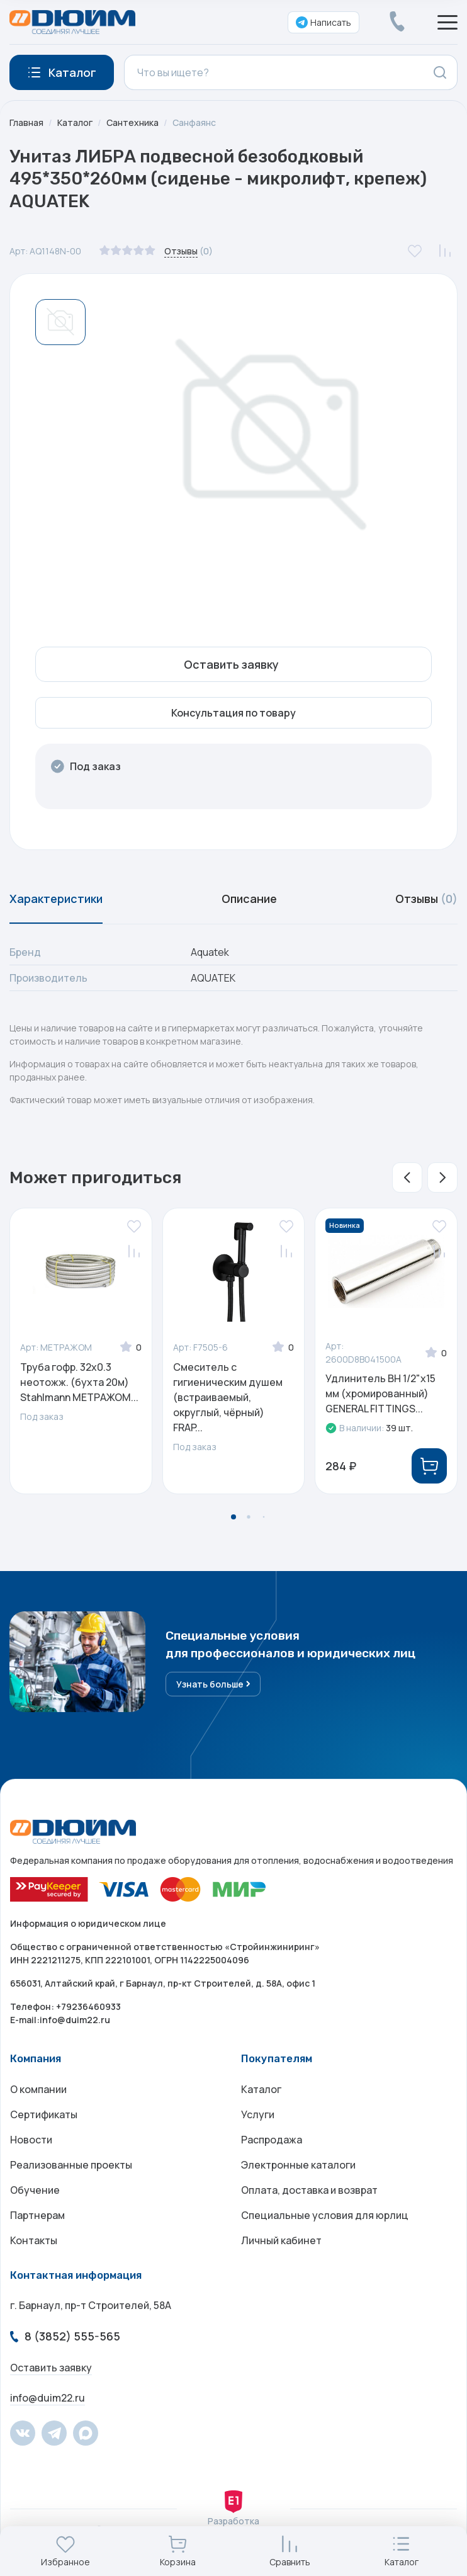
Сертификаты (43, 2114)
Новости (31, 2140)
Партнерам (37, 2215)
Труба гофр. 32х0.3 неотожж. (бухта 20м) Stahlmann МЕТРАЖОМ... (79, 1382)
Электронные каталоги (298, 2165)
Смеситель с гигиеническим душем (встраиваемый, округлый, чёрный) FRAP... (228, 1397)
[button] (407, 1177)
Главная (26, 122)
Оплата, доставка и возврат (309, 2190)
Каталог (75, 122)
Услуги (257, 2114)
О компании (38, 2089)
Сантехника (132, 122)
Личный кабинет (281, 2240)
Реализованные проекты (71, 2165)
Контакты (33, 2240)
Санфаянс (194, 122)
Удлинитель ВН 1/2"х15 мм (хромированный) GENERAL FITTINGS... (380, 1393)
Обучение (35, 2190)
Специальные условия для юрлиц (324, 2215)
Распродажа (271, 2140)
